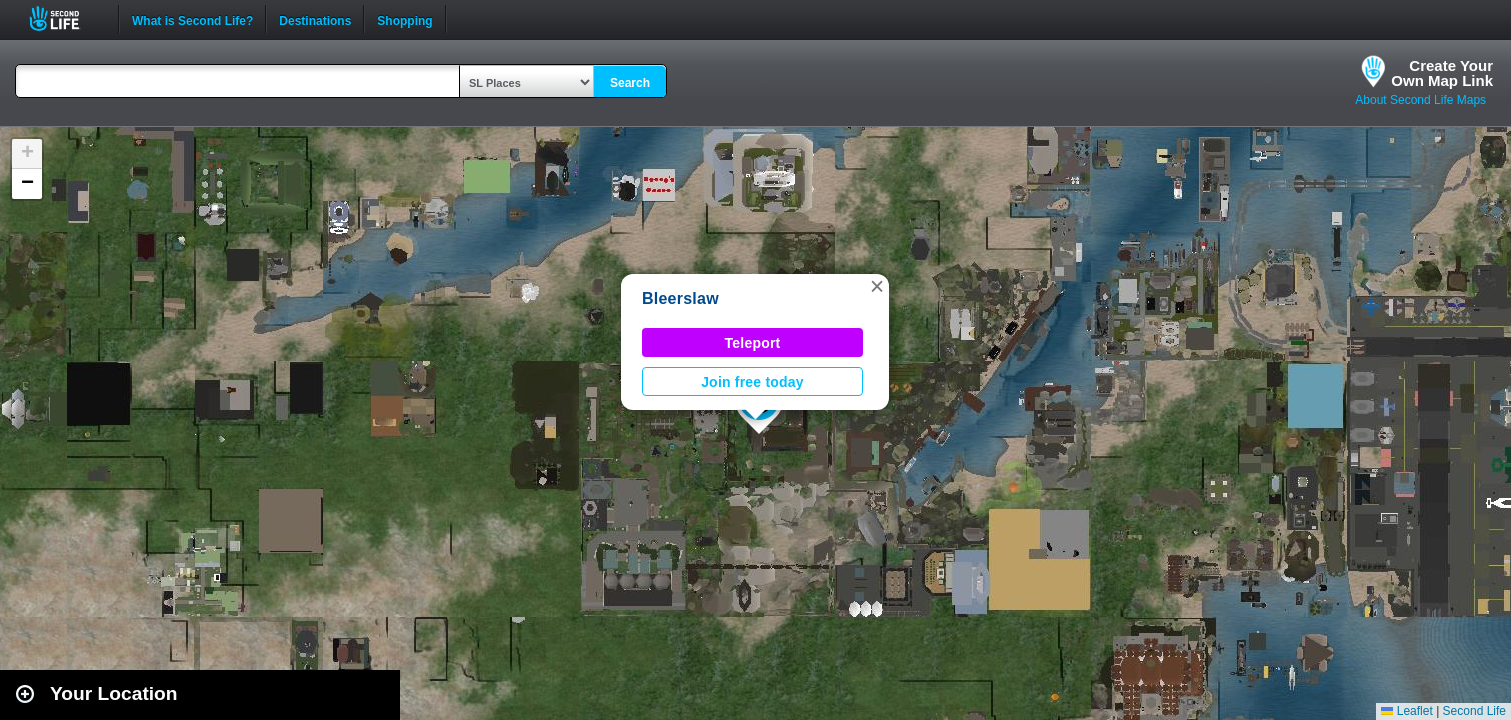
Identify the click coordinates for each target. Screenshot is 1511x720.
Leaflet (1406, 711)
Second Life (65, 18)
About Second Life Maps (1420, 100)
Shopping (404, 19)
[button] (877, 286)
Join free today (752, 382)
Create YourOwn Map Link (1442, 73)
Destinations (315, 19)
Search (630, 83)
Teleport (753, 343)
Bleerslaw (680, 298)
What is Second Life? (192, 19)
